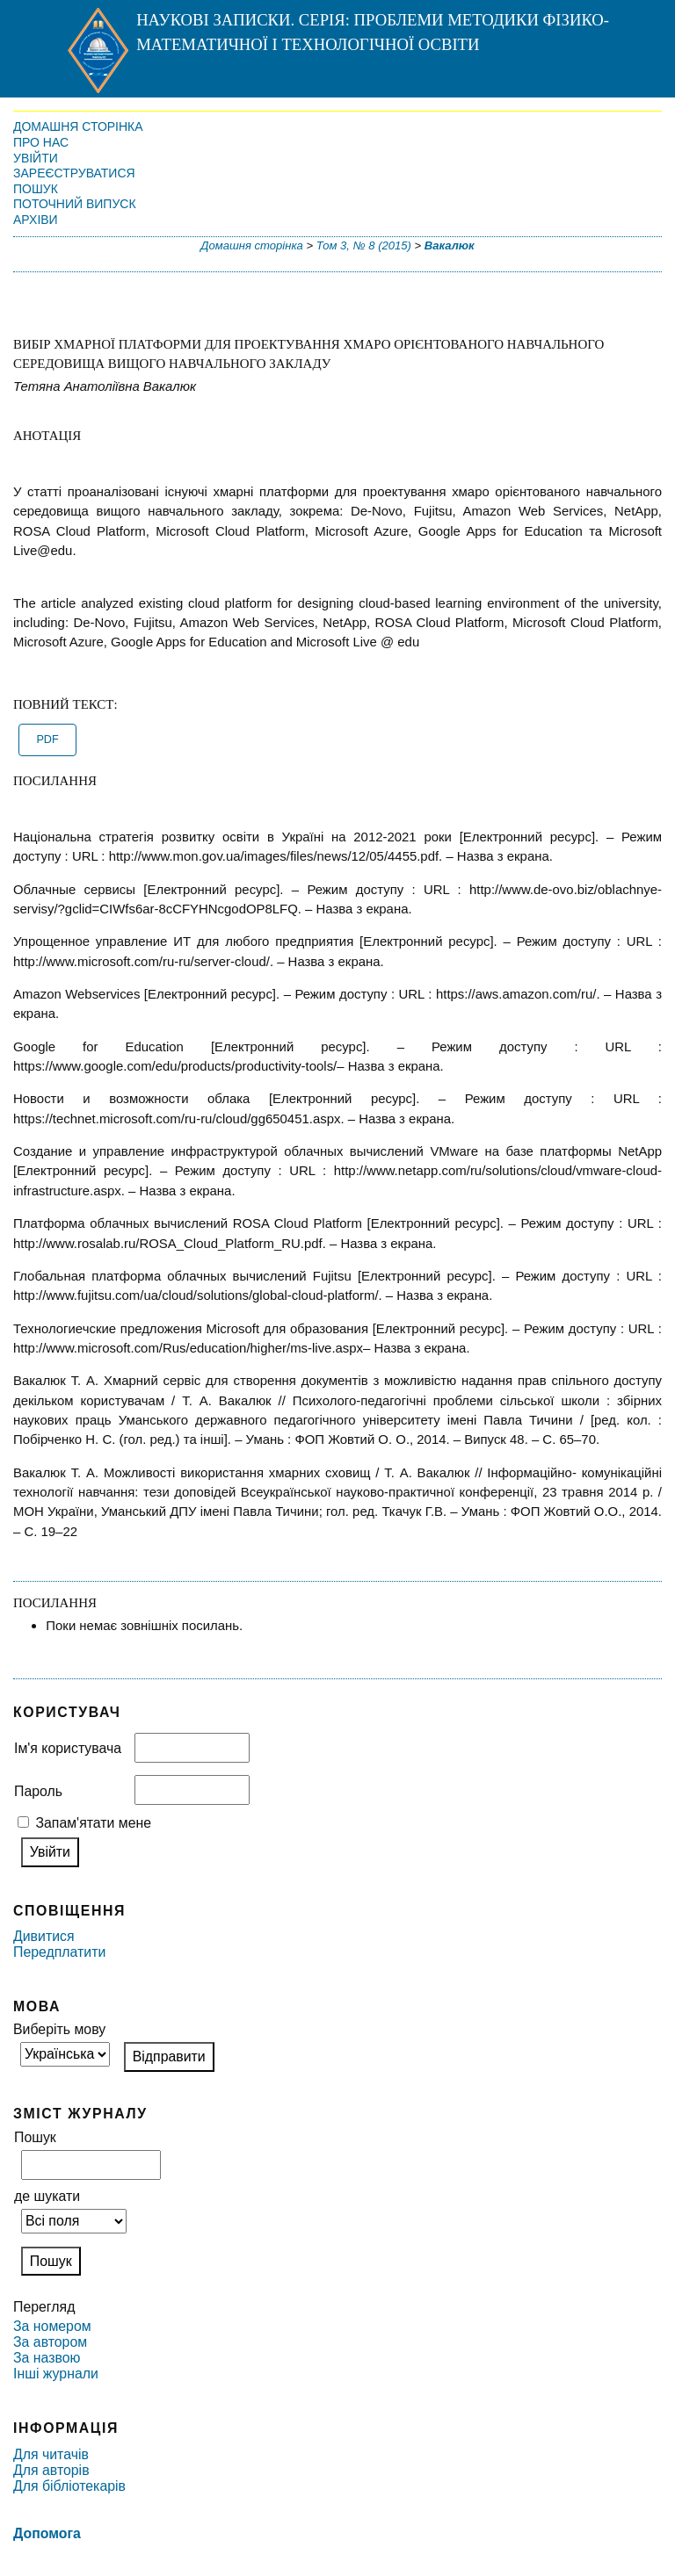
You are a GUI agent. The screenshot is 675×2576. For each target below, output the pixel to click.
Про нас (41, 142)
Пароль (38, 1791)
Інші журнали (55, 2373)
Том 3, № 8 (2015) (363, 245)
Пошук (35, 189)
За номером (52, 2326)
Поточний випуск (74, 204)
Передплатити (59, 1952)
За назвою (46, 2357)
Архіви (35, 220)
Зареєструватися (74, 173)
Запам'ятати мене (93, 1822)
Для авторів (51, 2470)
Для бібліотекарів (69, 2486)
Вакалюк (450, 245)
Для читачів (51, 2454)
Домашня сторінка (78, 126)
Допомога (47, 2533)
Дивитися (44, 1936)
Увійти (35, 158)
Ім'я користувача (67, 1748)
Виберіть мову (59, 2029)
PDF (47, 739)
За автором (50, 2341)
